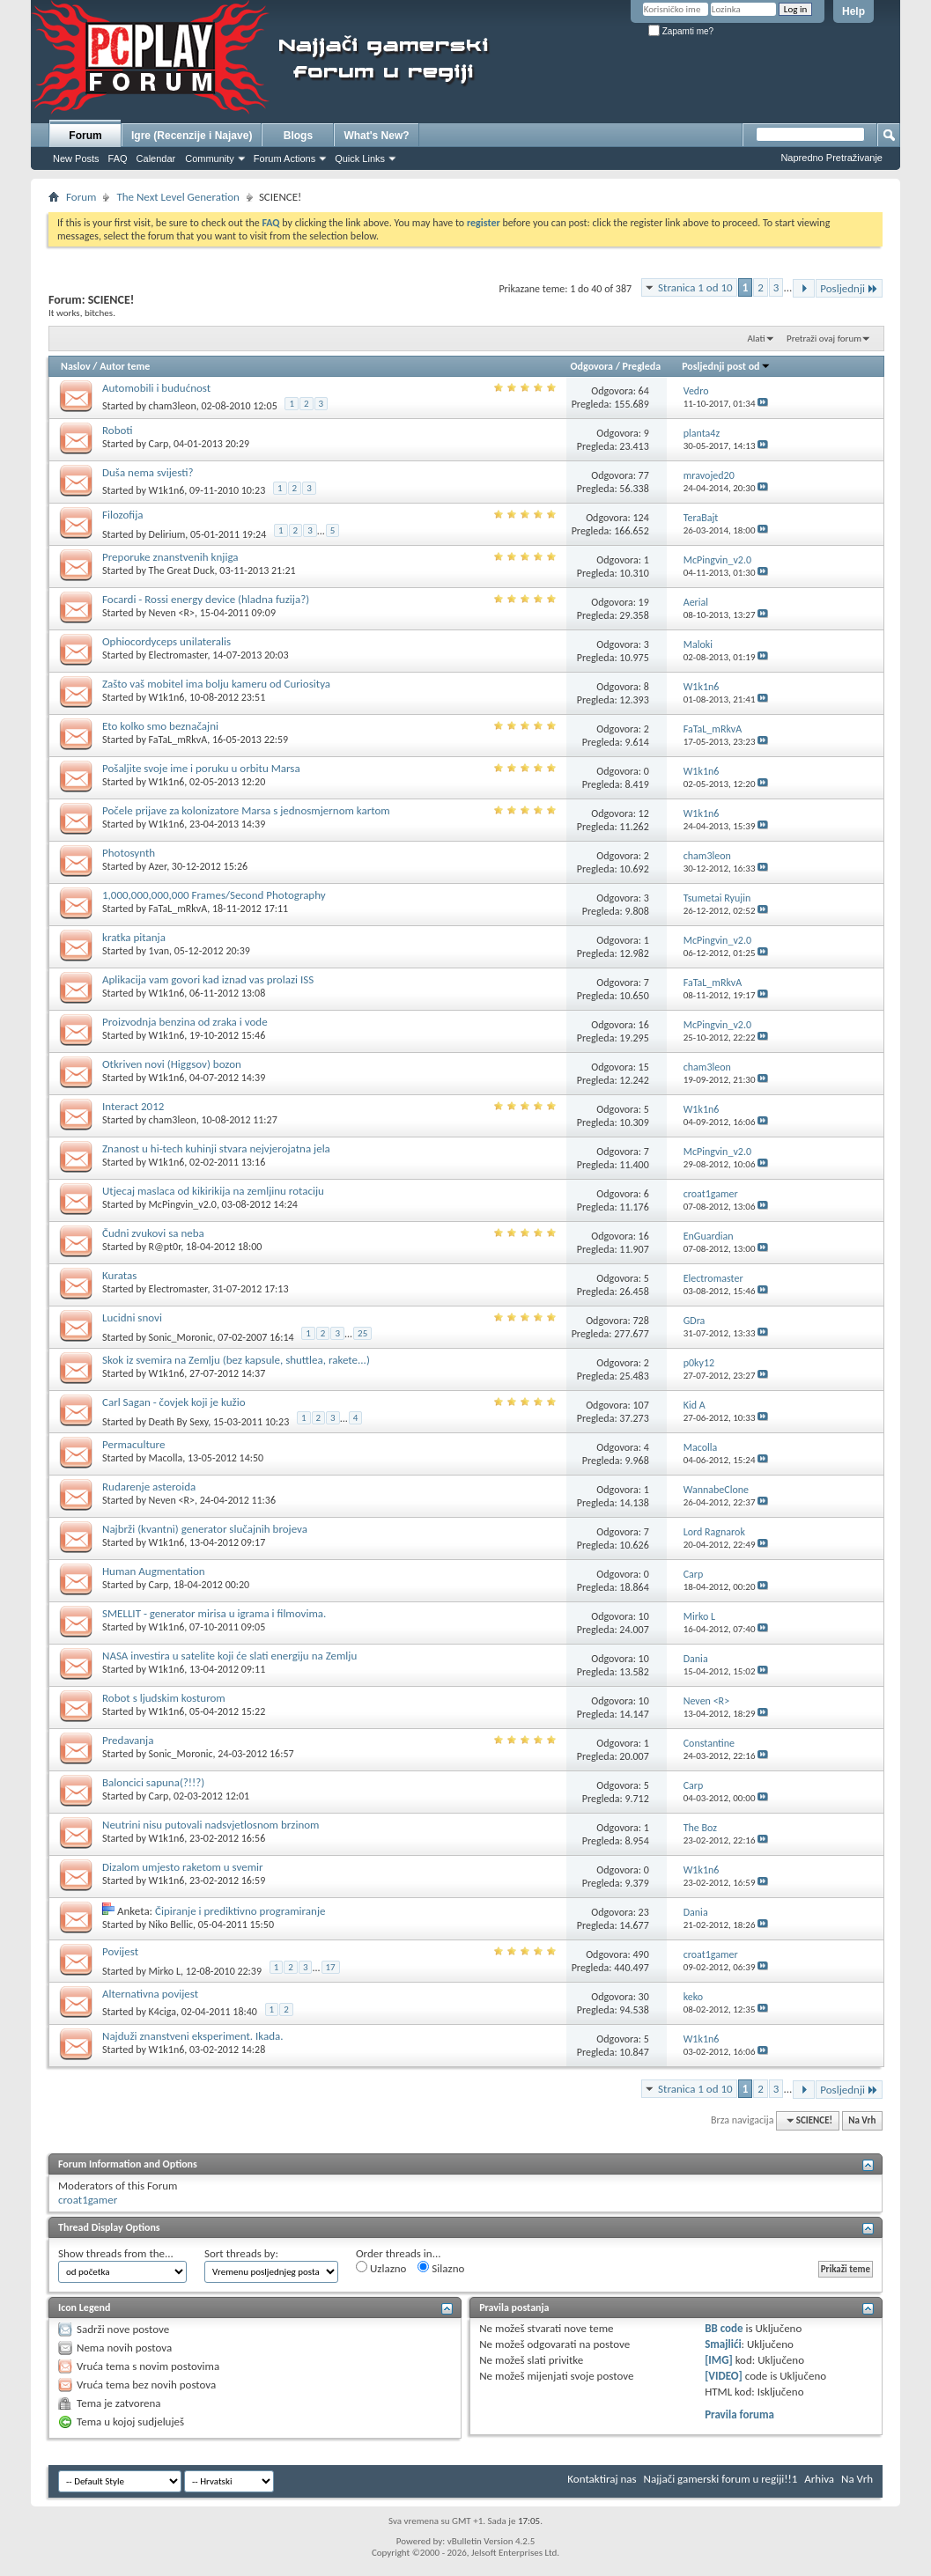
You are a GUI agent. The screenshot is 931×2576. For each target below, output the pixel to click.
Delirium (167, 534)
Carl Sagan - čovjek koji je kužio (174, 1402)
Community (209, 158)
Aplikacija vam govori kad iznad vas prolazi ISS (208, 979)
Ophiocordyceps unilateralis (166, 641)
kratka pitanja (134, 937)
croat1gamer (87, 2199)
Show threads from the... (116, 2253)
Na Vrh (862, 2120)
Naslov (76, 366)
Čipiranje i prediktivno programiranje (240, 1910)
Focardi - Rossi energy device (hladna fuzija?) (205, 599)
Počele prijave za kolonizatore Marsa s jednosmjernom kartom (246, 810)
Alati (756, 338)
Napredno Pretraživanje (831, 157)
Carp (159, 444)
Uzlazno (381, 2268)
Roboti (117, 430)
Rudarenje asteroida (149, 1486)
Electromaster (178, 655)
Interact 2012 (133, 1106)
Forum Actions (284, 158)
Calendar (156, 158)
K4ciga (162, 2012)
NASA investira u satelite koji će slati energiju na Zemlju (229, 1655)
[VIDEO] (724, 2375)
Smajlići (723, 2344)
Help (853, 11)
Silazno (440, 2268)
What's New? (376, 135)
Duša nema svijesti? (147, 472)
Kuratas (119, 1275)
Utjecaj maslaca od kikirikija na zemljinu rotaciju (213, 1190)
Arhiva (819, 2478)
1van (159, 951)
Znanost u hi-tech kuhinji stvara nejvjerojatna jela (216, 1148)
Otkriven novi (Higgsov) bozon (171, 1064)
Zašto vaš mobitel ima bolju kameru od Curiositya (216, 683)
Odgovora (592, 366)
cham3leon (172, 406)
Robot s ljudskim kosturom (163, 1697)
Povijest (120, 1951)
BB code (724, 2328)
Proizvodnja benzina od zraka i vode (185, 1021)
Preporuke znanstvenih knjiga (170, 556)
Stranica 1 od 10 (695, 287)
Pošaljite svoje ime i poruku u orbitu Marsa (201, 768)
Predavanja (127, 1740)
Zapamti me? (680, 31)
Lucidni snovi (132, 1317)
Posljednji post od (726, 366)
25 (362, 1333)
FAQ (118, 158)
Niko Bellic (171, 1924)
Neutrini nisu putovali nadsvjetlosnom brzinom (210, 1824)
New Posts (76, 158)
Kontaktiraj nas (601, 2478)
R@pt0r (165, 1246)
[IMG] (719, 2359)
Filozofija (123, 514)
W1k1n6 (167, 490)
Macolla (166, 1458)
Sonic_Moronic (181, 1337)
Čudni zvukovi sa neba (153, 1233)
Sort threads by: (241, 2253)
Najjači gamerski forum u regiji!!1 (721, 2478)
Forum (85, 135)
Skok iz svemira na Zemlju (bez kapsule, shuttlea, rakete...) (236, 1359)
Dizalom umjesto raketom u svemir (182, 1866)
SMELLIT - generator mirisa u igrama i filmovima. (214, 1613)
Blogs (298, 135)
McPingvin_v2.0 (183, 1204)
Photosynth (128, 852)
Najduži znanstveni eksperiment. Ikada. (193, 2035)
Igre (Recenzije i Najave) (191, 135)
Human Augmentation (153, 1571)
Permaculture (133, 1444)
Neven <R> (172, 613)
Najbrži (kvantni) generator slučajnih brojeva (204, 1528)
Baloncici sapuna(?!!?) (153, 1782)
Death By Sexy (179, 1422)
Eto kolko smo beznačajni (160, 725)
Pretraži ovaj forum (824, 338)
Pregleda (642, 366)
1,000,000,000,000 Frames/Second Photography (214, 895)
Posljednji (849, 288)
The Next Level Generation (177, 196)
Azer (158, 866)
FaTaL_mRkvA (178, 739)
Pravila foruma (739, 2414)
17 (331, 1967)
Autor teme (125, 366)
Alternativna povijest (150, 1993)
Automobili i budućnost (156, 387)
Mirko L (165, 1971)
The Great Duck (182, 570)
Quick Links (360, 158)
